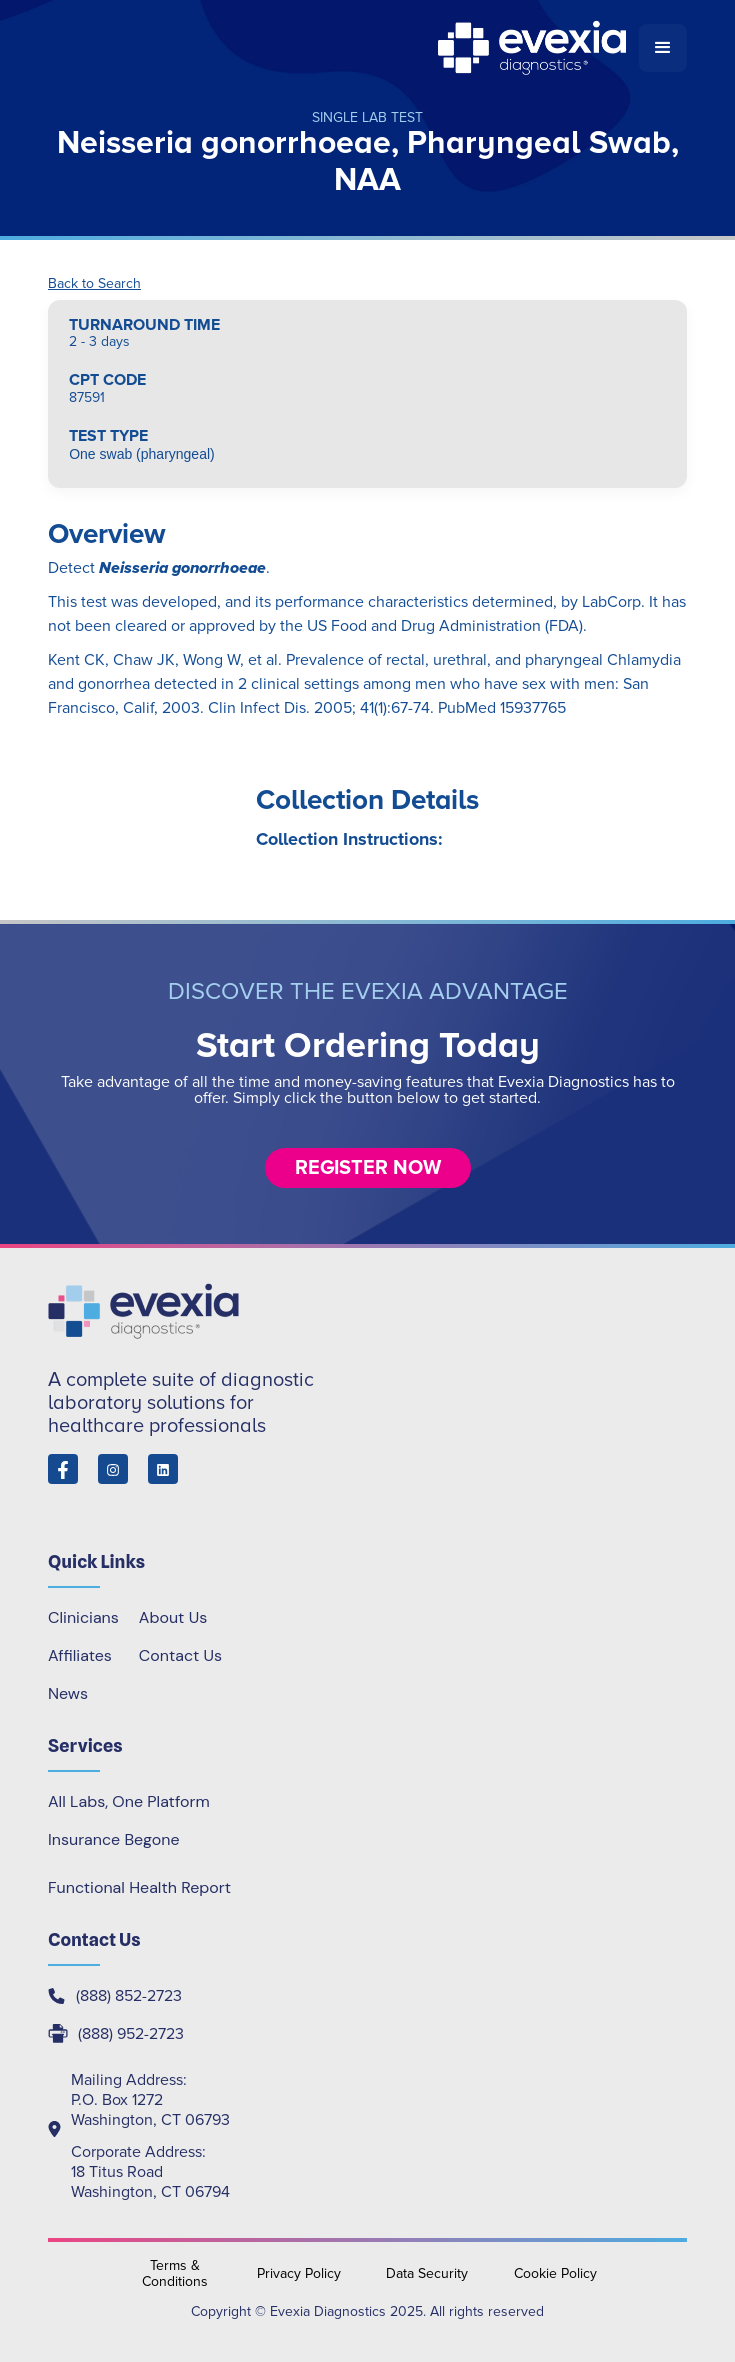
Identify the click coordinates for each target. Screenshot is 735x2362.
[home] (343, 48)
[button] (663, 48)
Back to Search (94, 284)
